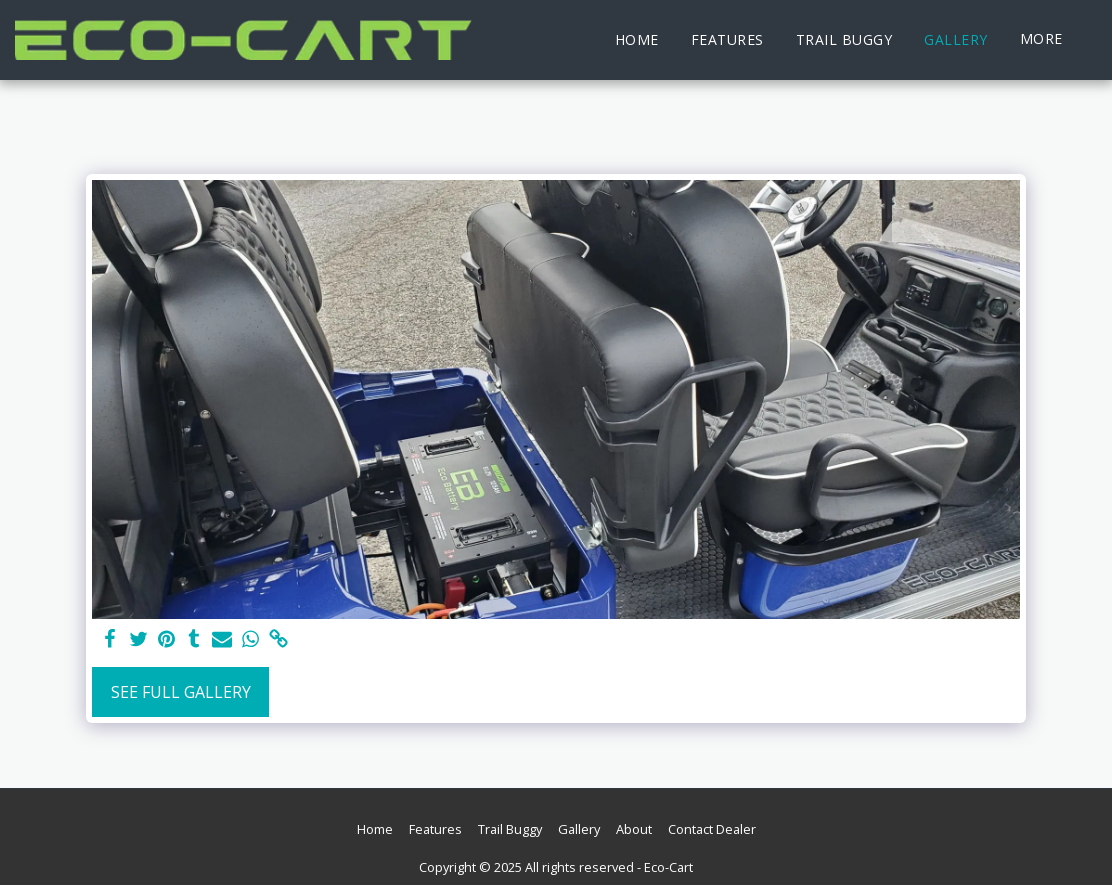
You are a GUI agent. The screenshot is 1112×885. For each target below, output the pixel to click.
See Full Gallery (181, 692)
